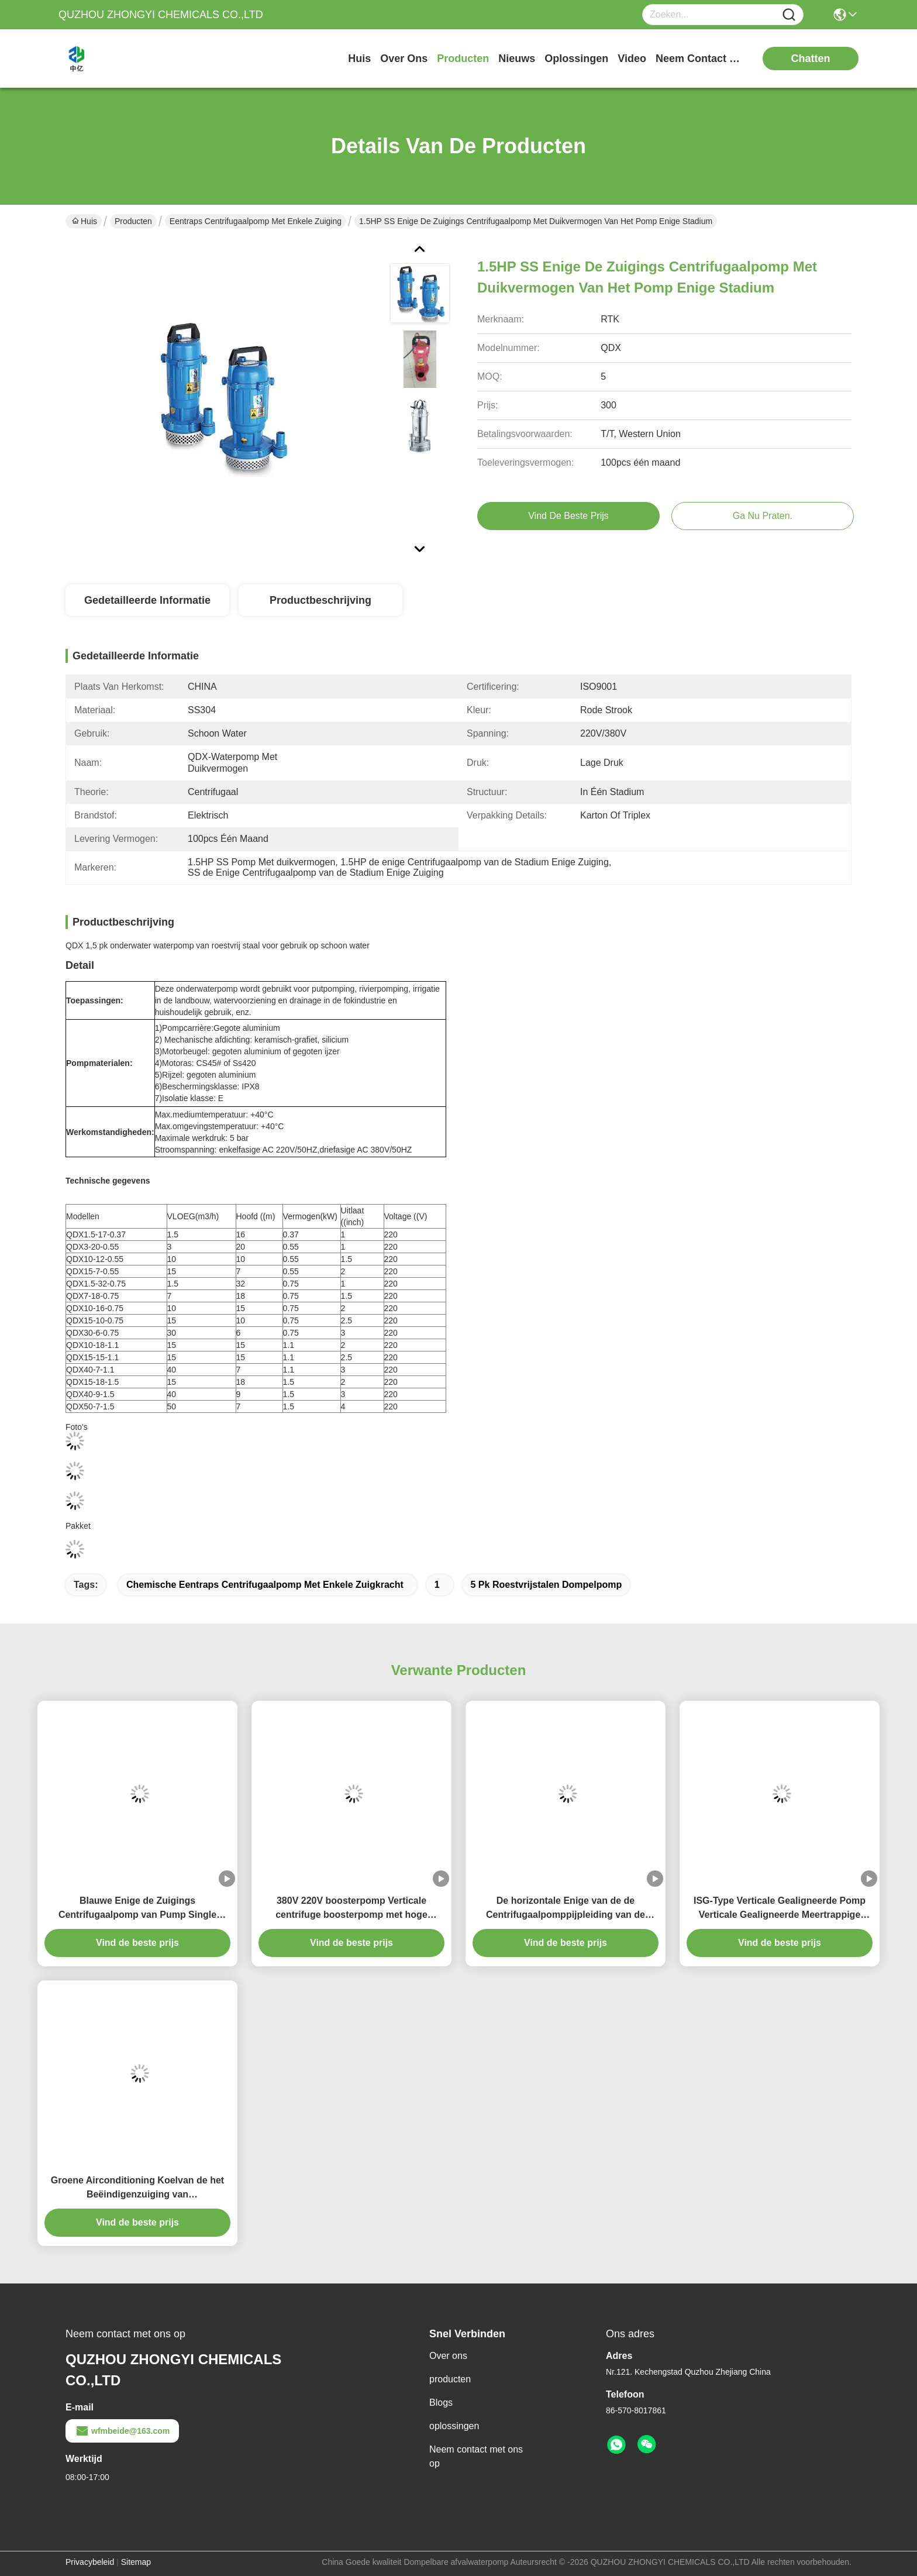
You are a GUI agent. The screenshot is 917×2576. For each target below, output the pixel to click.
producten (463, 58)
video (632, 58)
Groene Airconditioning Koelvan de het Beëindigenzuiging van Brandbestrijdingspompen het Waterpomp (137, 2188)
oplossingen (576, 58)
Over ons (448, 2356)
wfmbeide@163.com (122, 2430)
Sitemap (136, 2562)
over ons (404, 58)
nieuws (516, 58)
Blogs (441, 2403)
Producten (133, 221)
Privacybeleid (90, 2562)
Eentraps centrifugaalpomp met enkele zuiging (256, 221)
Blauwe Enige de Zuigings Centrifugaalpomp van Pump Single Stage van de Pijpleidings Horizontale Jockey (137, 1909)
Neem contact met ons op (476, 2456)
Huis (359, 58)
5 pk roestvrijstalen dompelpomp (546, 1585)
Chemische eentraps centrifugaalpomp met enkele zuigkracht (265, 1585)
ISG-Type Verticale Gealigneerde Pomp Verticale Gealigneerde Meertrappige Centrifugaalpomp (780, 1909)
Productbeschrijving (320, 600)
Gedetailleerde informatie (147, 600)
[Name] (789, 15)
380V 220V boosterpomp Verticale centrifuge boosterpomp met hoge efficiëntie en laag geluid (351, 1909)
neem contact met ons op (699, 58)
